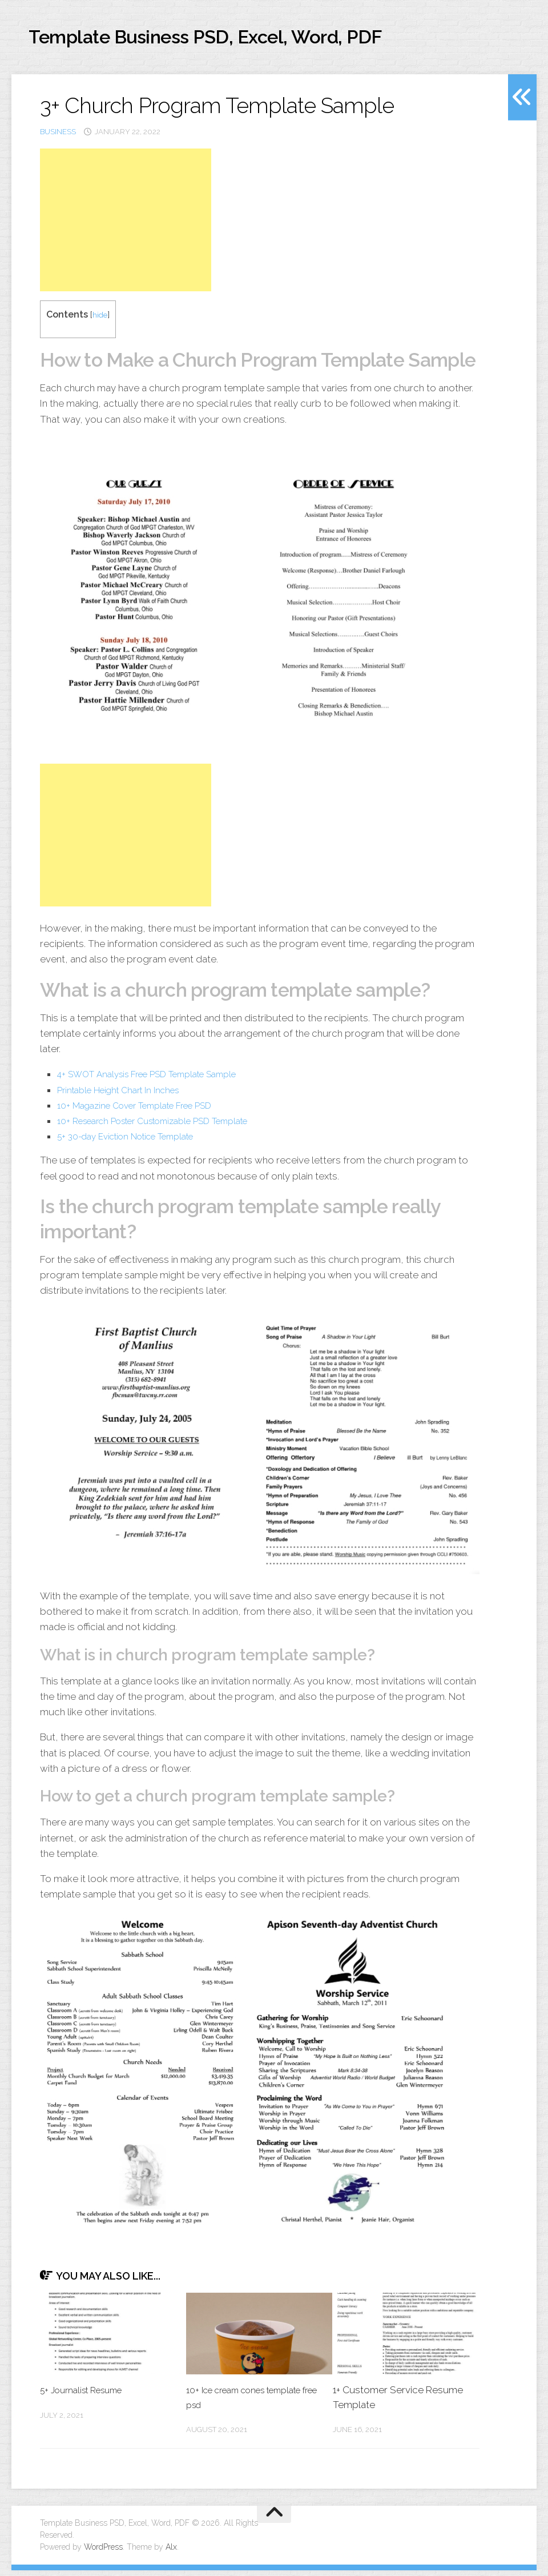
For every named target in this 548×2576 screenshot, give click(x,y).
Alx (171, 2552)
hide (100, 320)
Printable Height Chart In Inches (126, 1095)
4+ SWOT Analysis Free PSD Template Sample (159, 1079)
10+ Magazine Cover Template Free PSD (145, 1110)
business (58, 137)
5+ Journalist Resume (87, 2395)
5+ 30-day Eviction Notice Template (136, 1141)
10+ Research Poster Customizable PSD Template (167, 1126)
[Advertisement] (125, 225)
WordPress (103, 2552)
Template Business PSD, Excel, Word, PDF (257, 40)
